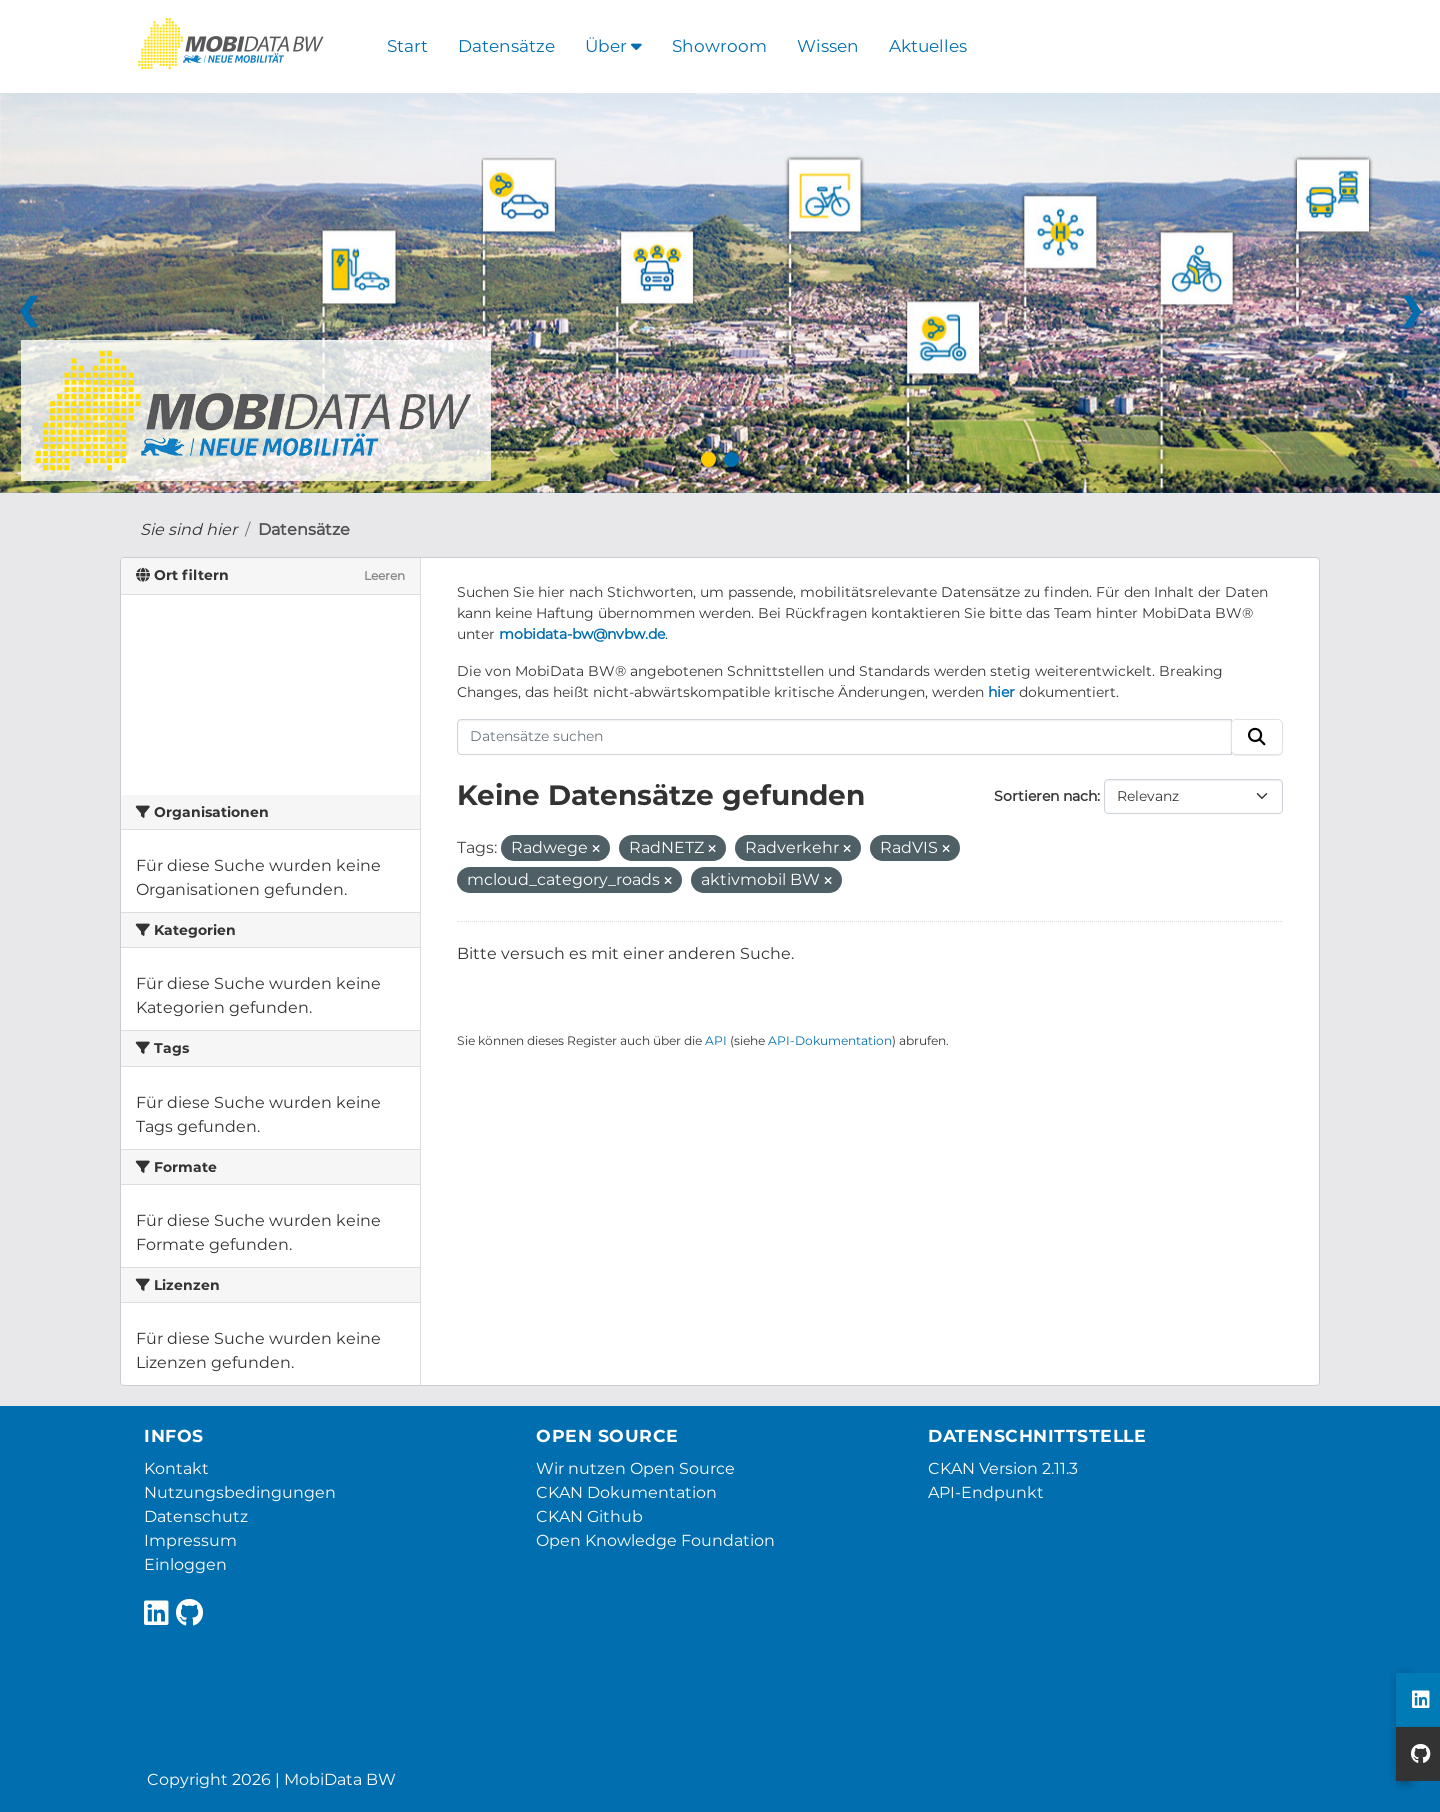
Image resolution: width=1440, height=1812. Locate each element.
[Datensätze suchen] (845, 737)
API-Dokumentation (830, 1040)
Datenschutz (196, 1516)
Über (613, 46)
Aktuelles (928, 46)
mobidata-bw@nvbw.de (582, 634)
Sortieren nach (1045, 796)
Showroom (719, 46)
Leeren (384, 575)
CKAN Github (589, 1516)
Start (407, 46)
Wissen (828, 46)
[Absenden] (1257, 737)
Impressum (190, 1540)
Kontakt (176, 1468)
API (716, 1040)
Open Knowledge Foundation (655, 1540)
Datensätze (506, 46)
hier (1001, 692)
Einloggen (185, 1564)
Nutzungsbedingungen (240, 1492)
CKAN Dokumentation (626, 1492)
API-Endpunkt (986, 1492)
